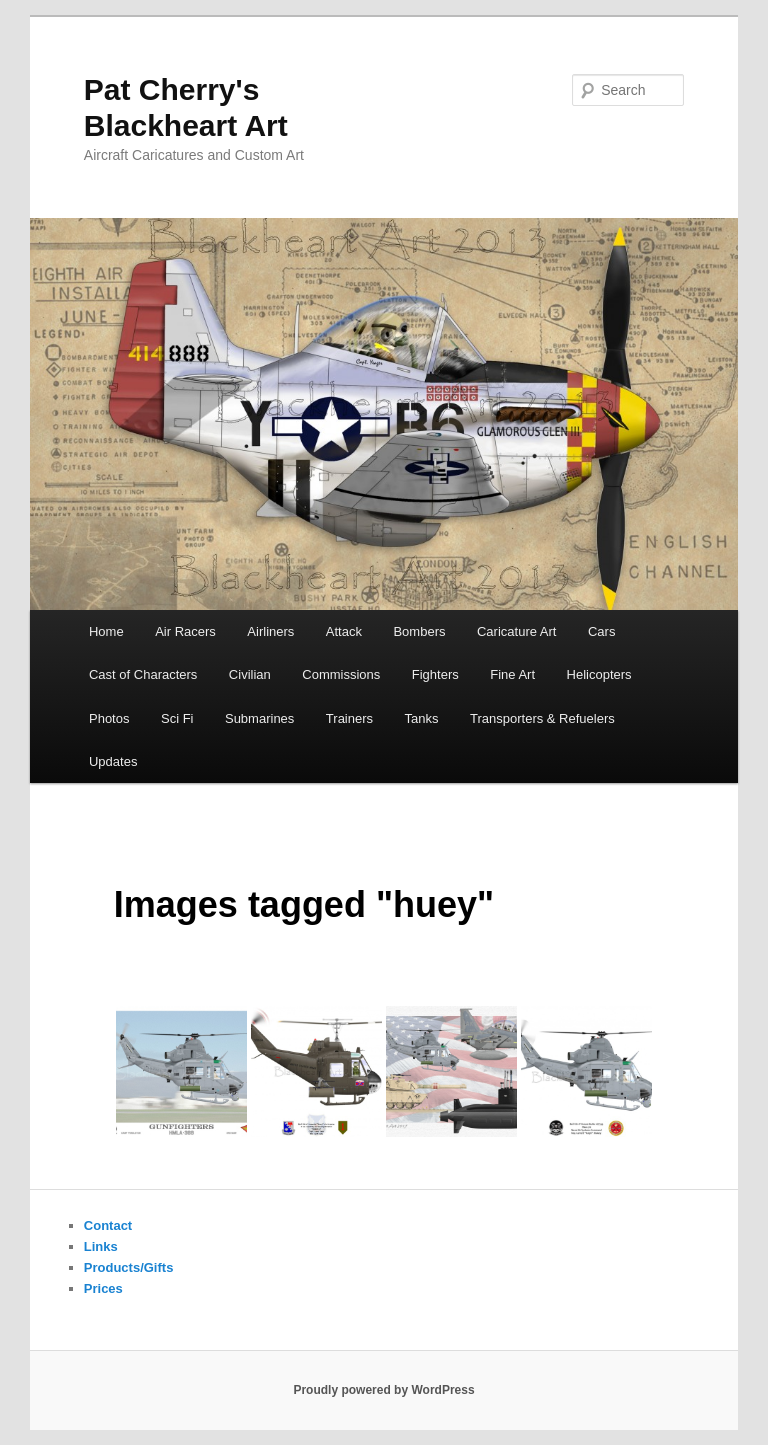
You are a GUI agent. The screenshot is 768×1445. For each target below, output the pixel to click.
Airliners (270, 631)
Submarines (259, 718)
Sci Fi (177, 718)
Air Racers (185, 631)
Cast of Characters (143, 674)
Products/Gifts (129, 1267)
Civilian (250, 674)
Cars (601, 631)
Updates (113, 761)
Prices (103, 1288)
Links (101, 1246)
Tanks (422, 718)
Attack (344, 631)
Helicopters (599, 674)
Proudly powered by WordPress (383, 1390)
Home (106, 631)
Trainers (349, 718)
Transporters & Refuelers (542, 718)
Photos (109, 718)
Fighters (435, 674)
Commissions (341, 674)
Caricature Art (516, 631)
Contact (108, 1225)
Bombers (419, 631)
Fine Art (512, 674)
